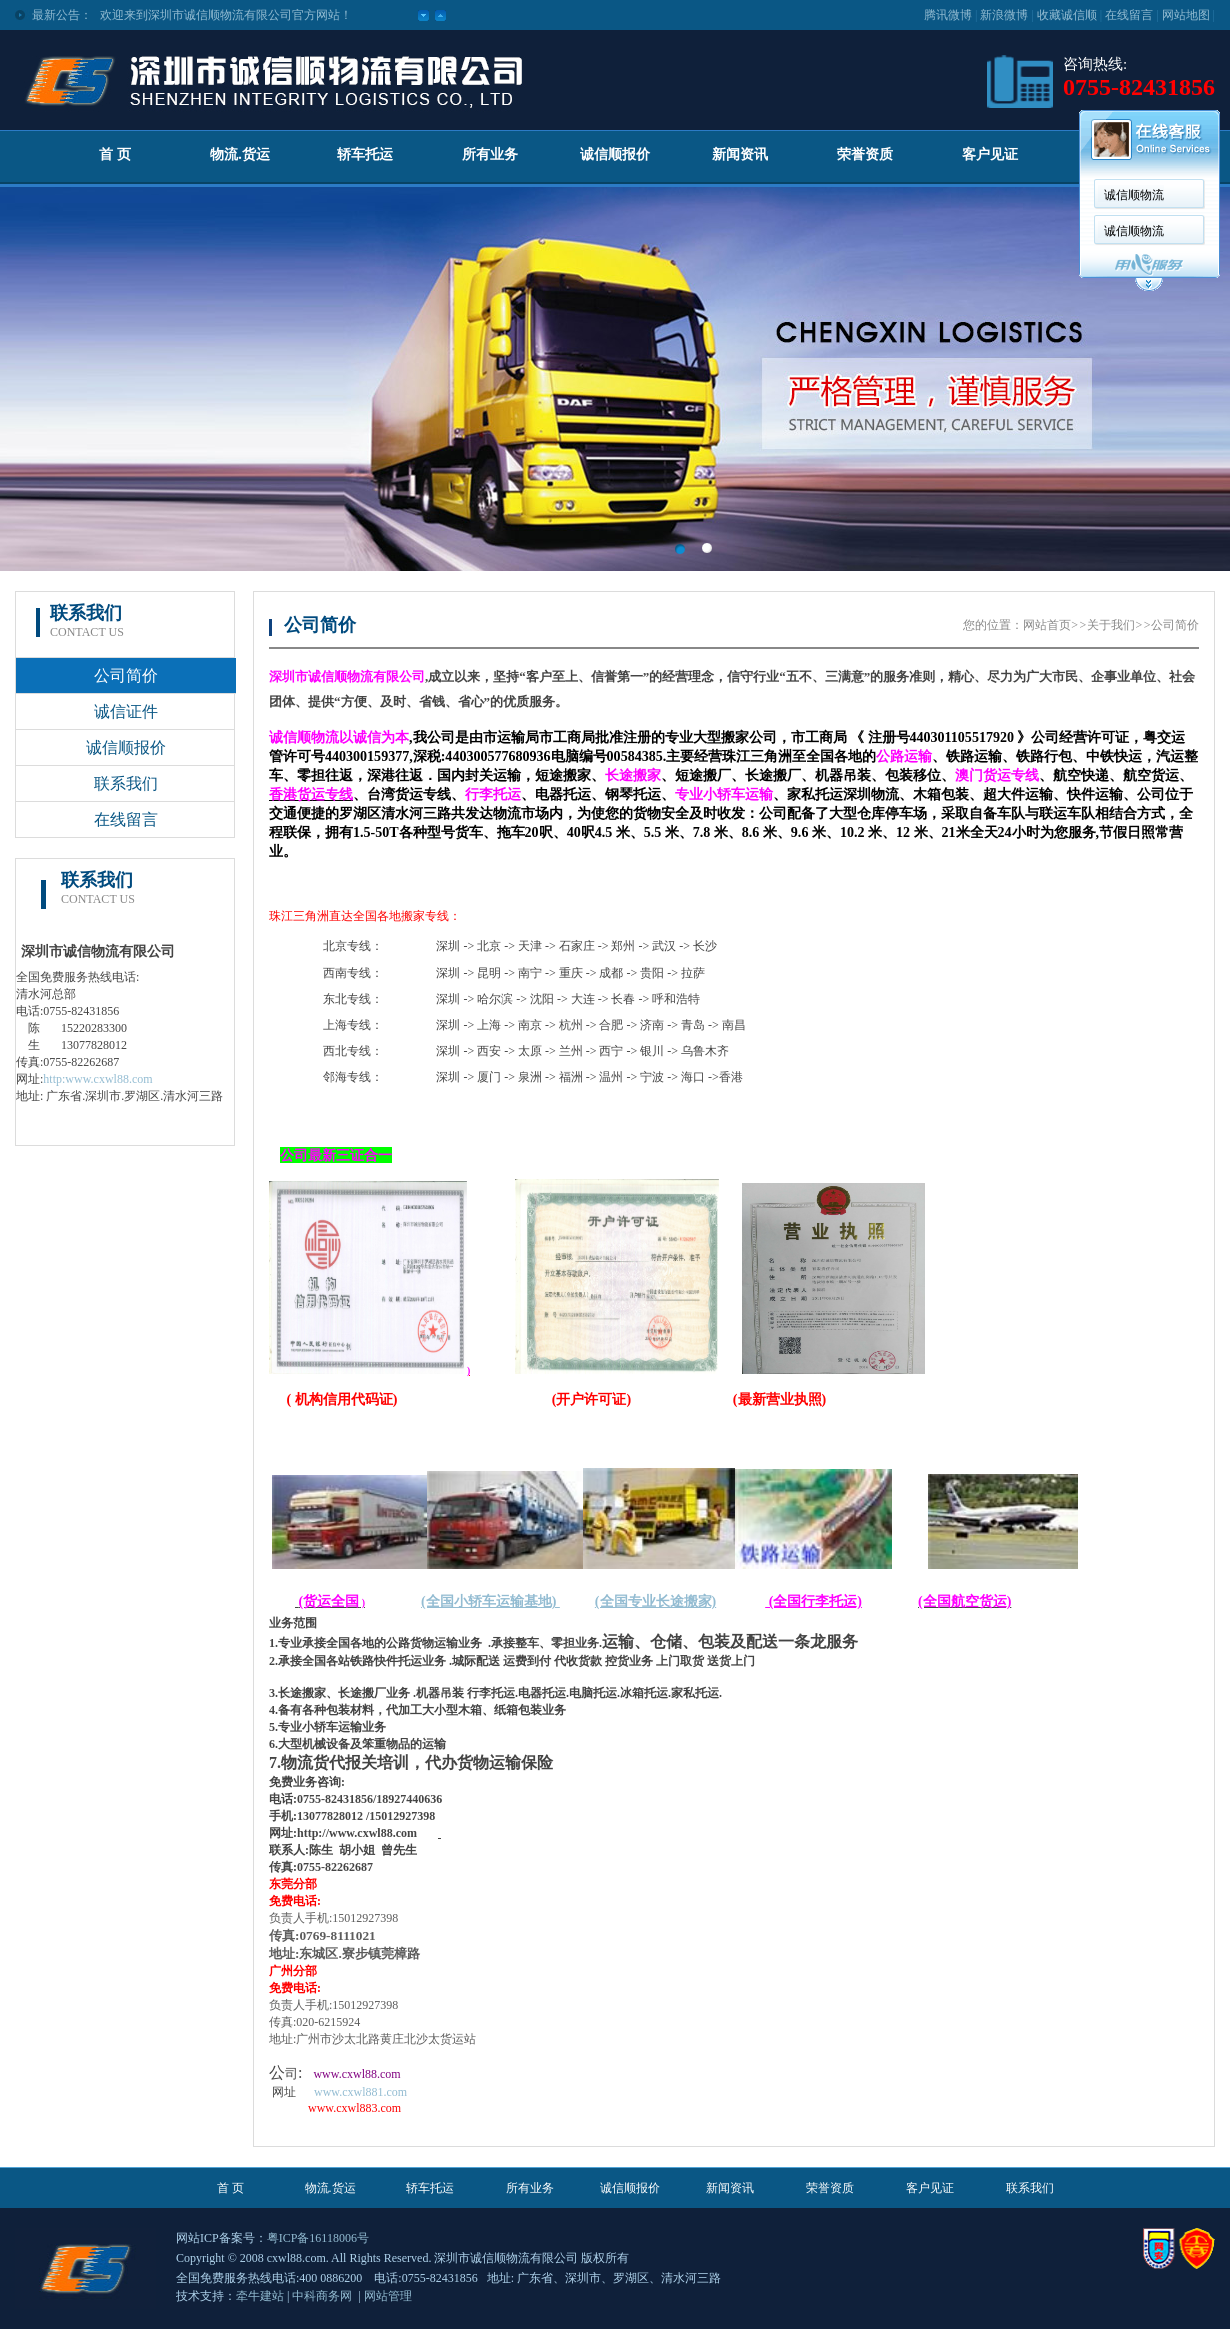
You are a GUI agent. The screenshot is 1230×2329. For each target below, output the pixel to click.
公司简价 (126, 675)
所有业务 (490, 154)
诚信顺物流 (1134, 195)
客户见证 (990, 154)
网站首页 (1047, 625)
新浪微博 (1004, 15)
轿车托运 (365, 154)
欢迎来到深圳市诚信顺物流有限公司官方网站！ (226, 15)
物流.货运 (240, 154)
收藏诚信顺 (1067, 15)
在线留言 (1129, 15)
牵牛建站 (260, 2296)
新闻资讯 (740, 154)
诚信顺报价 (615, 154)
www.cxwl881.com (360, 2092)
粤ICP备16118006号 (318, 2238)
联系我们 (126, 783)
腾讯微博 (948, 15)
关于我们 (1111, 625)
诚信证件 (126, 711)
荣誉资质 (865, 154)
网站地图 (1186, 15)
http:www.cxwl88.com (97, 1079)
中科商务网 (322, 2296)
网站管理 (388, 2296)
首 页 (115, 154)
